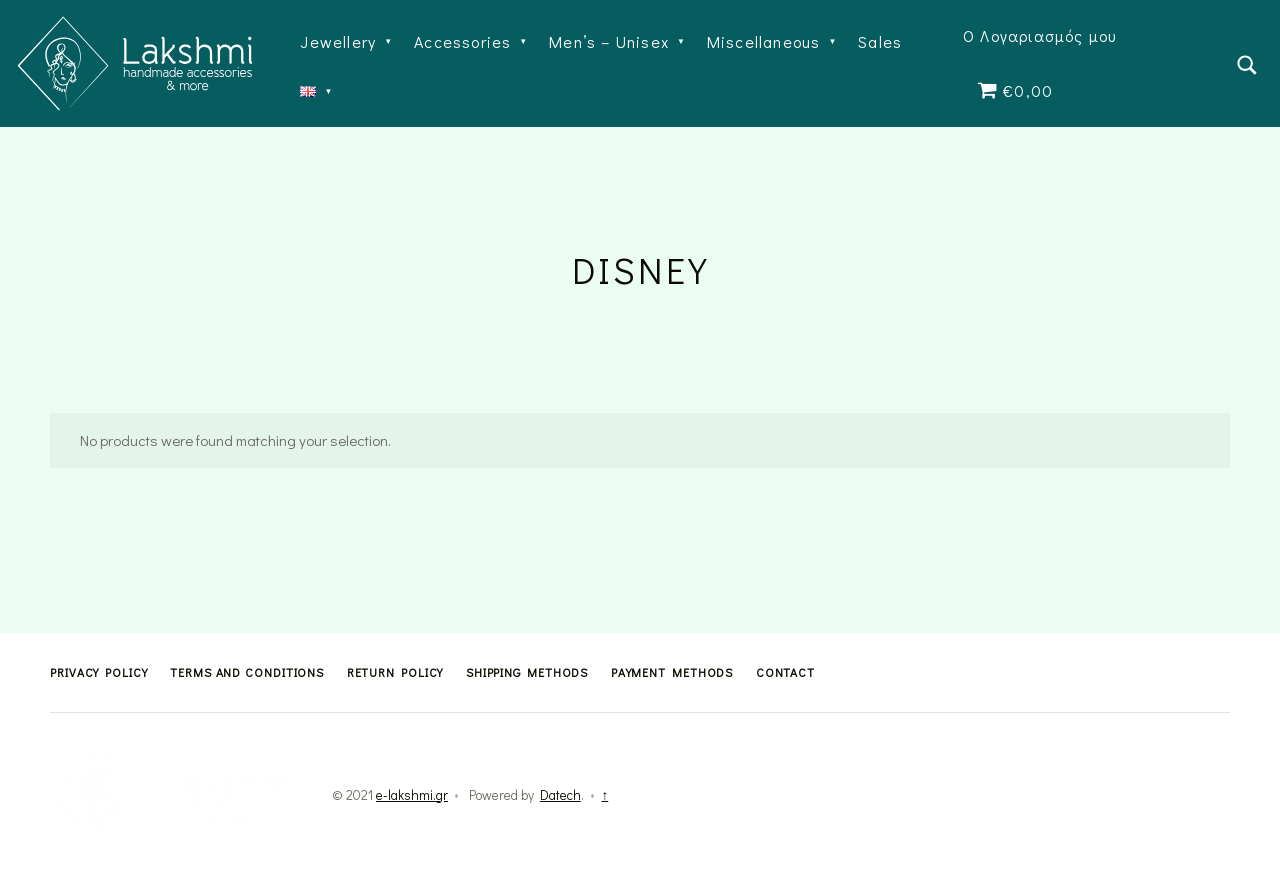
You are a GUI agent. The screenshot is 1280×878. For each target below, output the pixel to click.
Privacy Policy (99, 672)
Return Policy (395, 672)
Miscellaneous (764, 41)
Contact (785, 672)
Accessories (462, 41)
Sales (880, 41)
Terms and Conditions (247, 672)
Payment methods (672, 672)
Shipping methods (527, 672)
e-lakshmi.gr (412, 795)
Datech (560, 795)
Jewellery (338, 41)
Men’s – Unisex (609, 41)
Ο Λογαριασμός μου (1039, 35)
